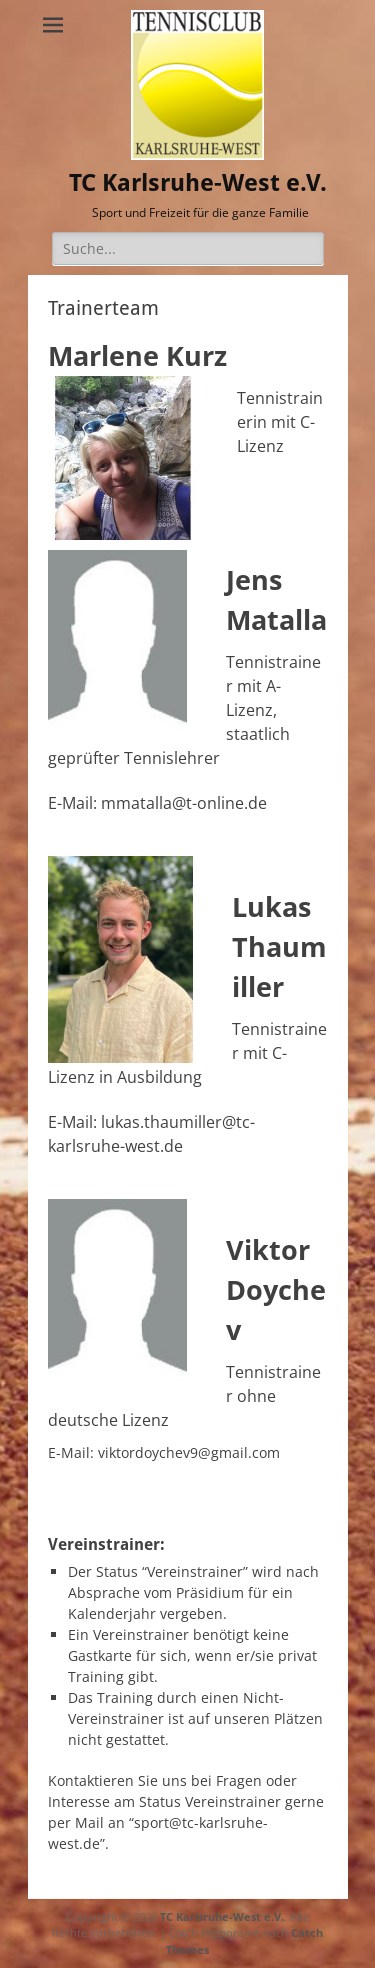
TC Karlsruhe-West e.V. (198, 183)
